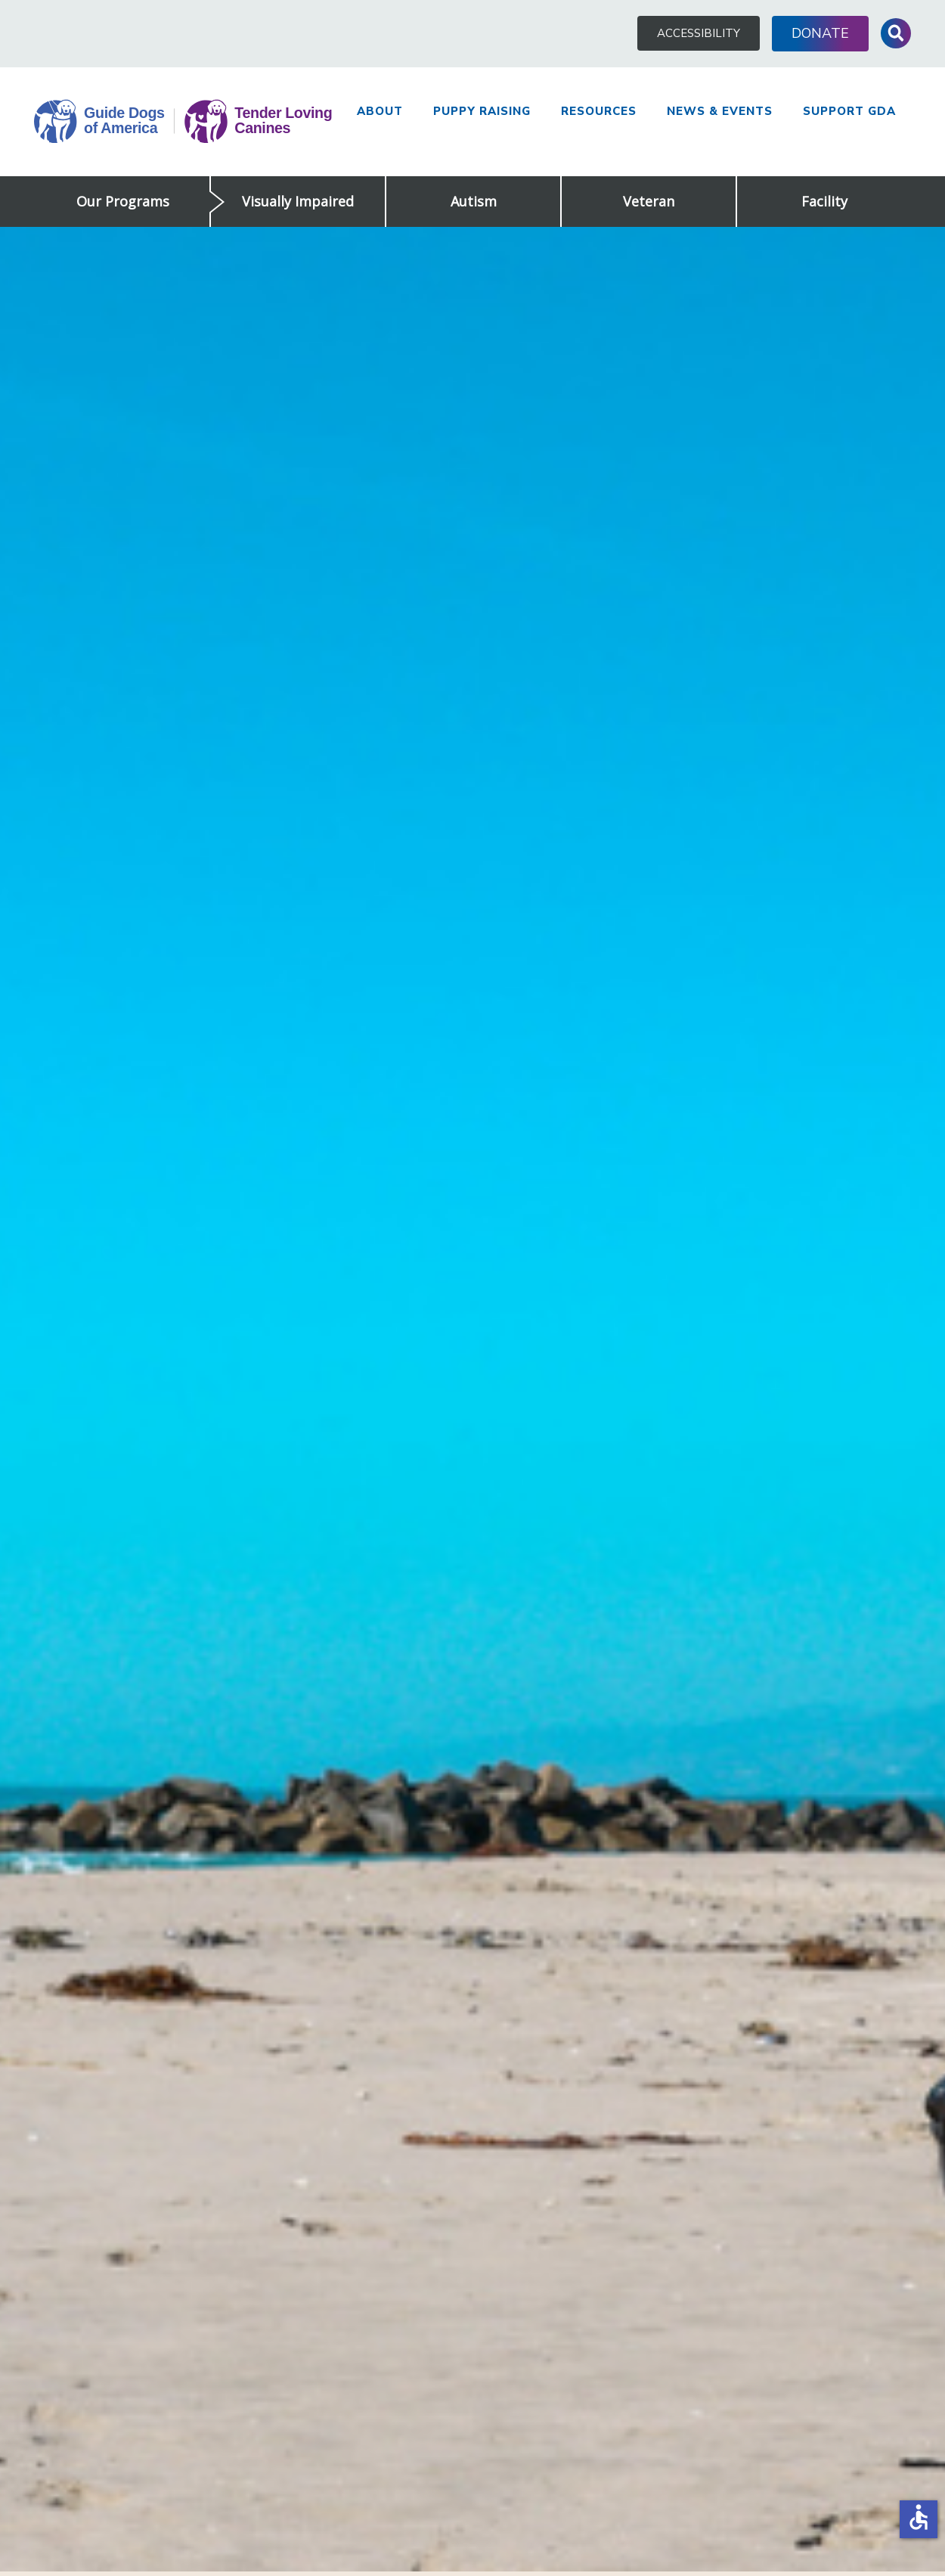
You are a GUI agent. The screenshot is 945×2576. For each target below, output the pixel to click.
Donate (820, 33)
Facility (824, 201)
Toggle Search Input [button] (896, 33)
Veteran (648, 201)
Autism (474, 201)
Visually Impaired (298, 201)
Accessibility (698, 33)
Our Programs (122, 201)
